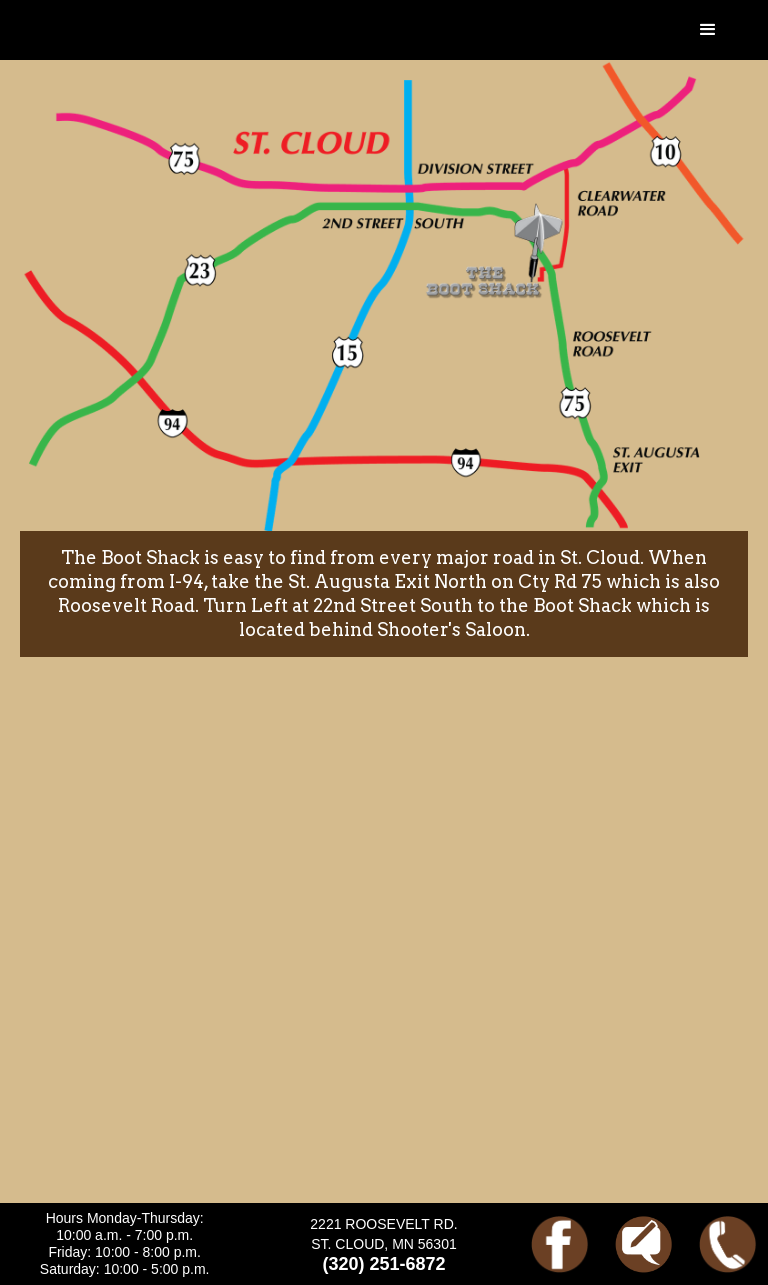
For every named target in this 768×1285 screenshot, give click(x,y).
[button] (708, 30)
